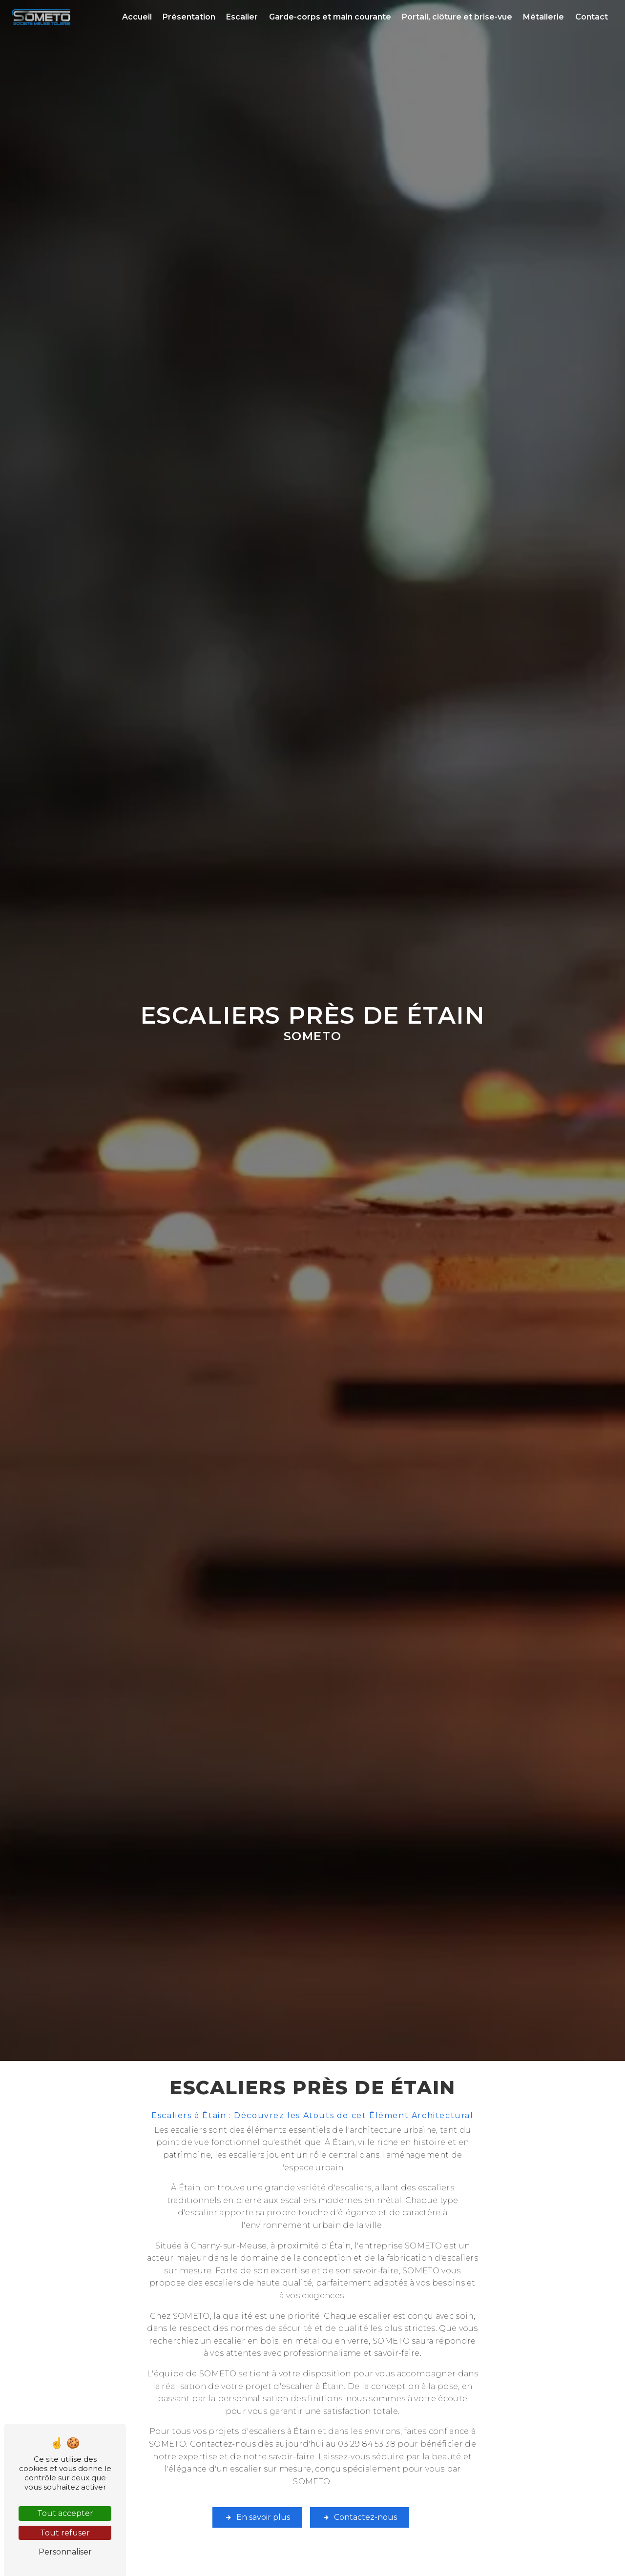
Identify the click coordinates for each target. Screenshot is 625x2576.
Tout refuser (65, 2532)
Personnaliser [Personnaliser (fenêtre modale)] (65, 2551)
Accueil (137, 16)
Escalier (242, 16)
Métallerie (543, 16)
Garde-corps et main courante (330, 16)
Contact (591, 16)
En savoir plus (257, 2517)
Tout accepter (65, 2513)
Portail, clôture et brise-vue (457, 16)
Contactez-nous (359, 2517)
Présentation (189, 16)
